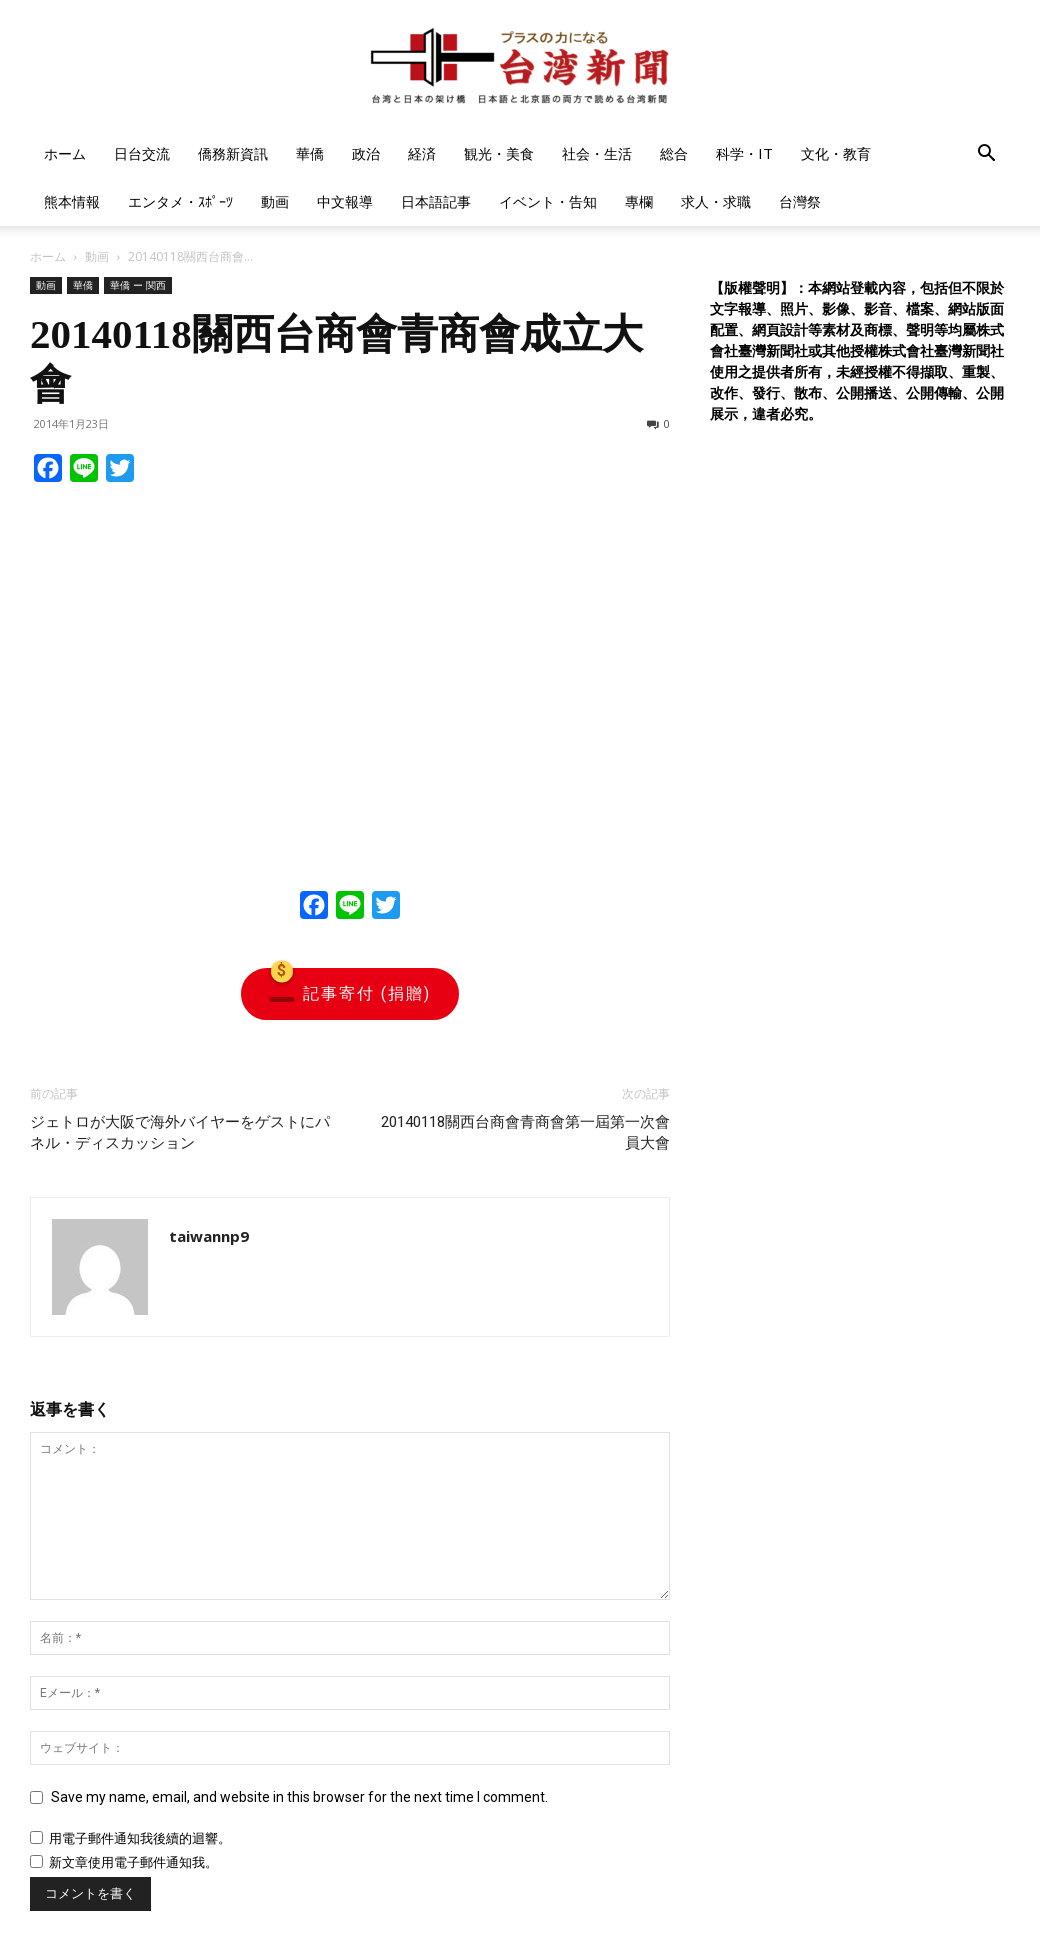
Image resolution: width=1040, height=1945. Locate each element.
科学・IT (744, 153)
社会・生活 (597, 153)
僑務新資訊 (233, 153)
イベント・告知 (548, 201)
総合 (674, 153)
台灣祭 (800, 201)
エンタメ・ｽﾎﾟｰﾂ (180, 201)
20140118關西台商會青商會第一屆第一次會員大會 (525, 1132)
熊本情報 (72, 201)
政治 (366, 153)
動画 (275, 201)
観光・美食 (499, 153)
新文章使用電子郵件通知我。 (133, 1862)
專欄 (639, 201)
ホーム (65, 153)
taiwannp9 (209, 1236)
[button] (986, 155)
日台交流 (142, 153)
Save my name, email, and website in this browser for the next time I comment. (299, 1797)
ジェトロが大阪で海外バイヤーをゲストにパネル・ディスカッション (180, 1132)
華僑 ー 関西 (138, 285)
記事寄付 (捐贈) (350, 994)
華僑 (310, 153)
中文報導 (345, 201)
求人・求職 (716, 201)
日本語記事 (436, 201)
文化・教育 (836, 153)
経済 (422, 153)
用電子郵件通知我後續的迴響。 (140, 1838)
